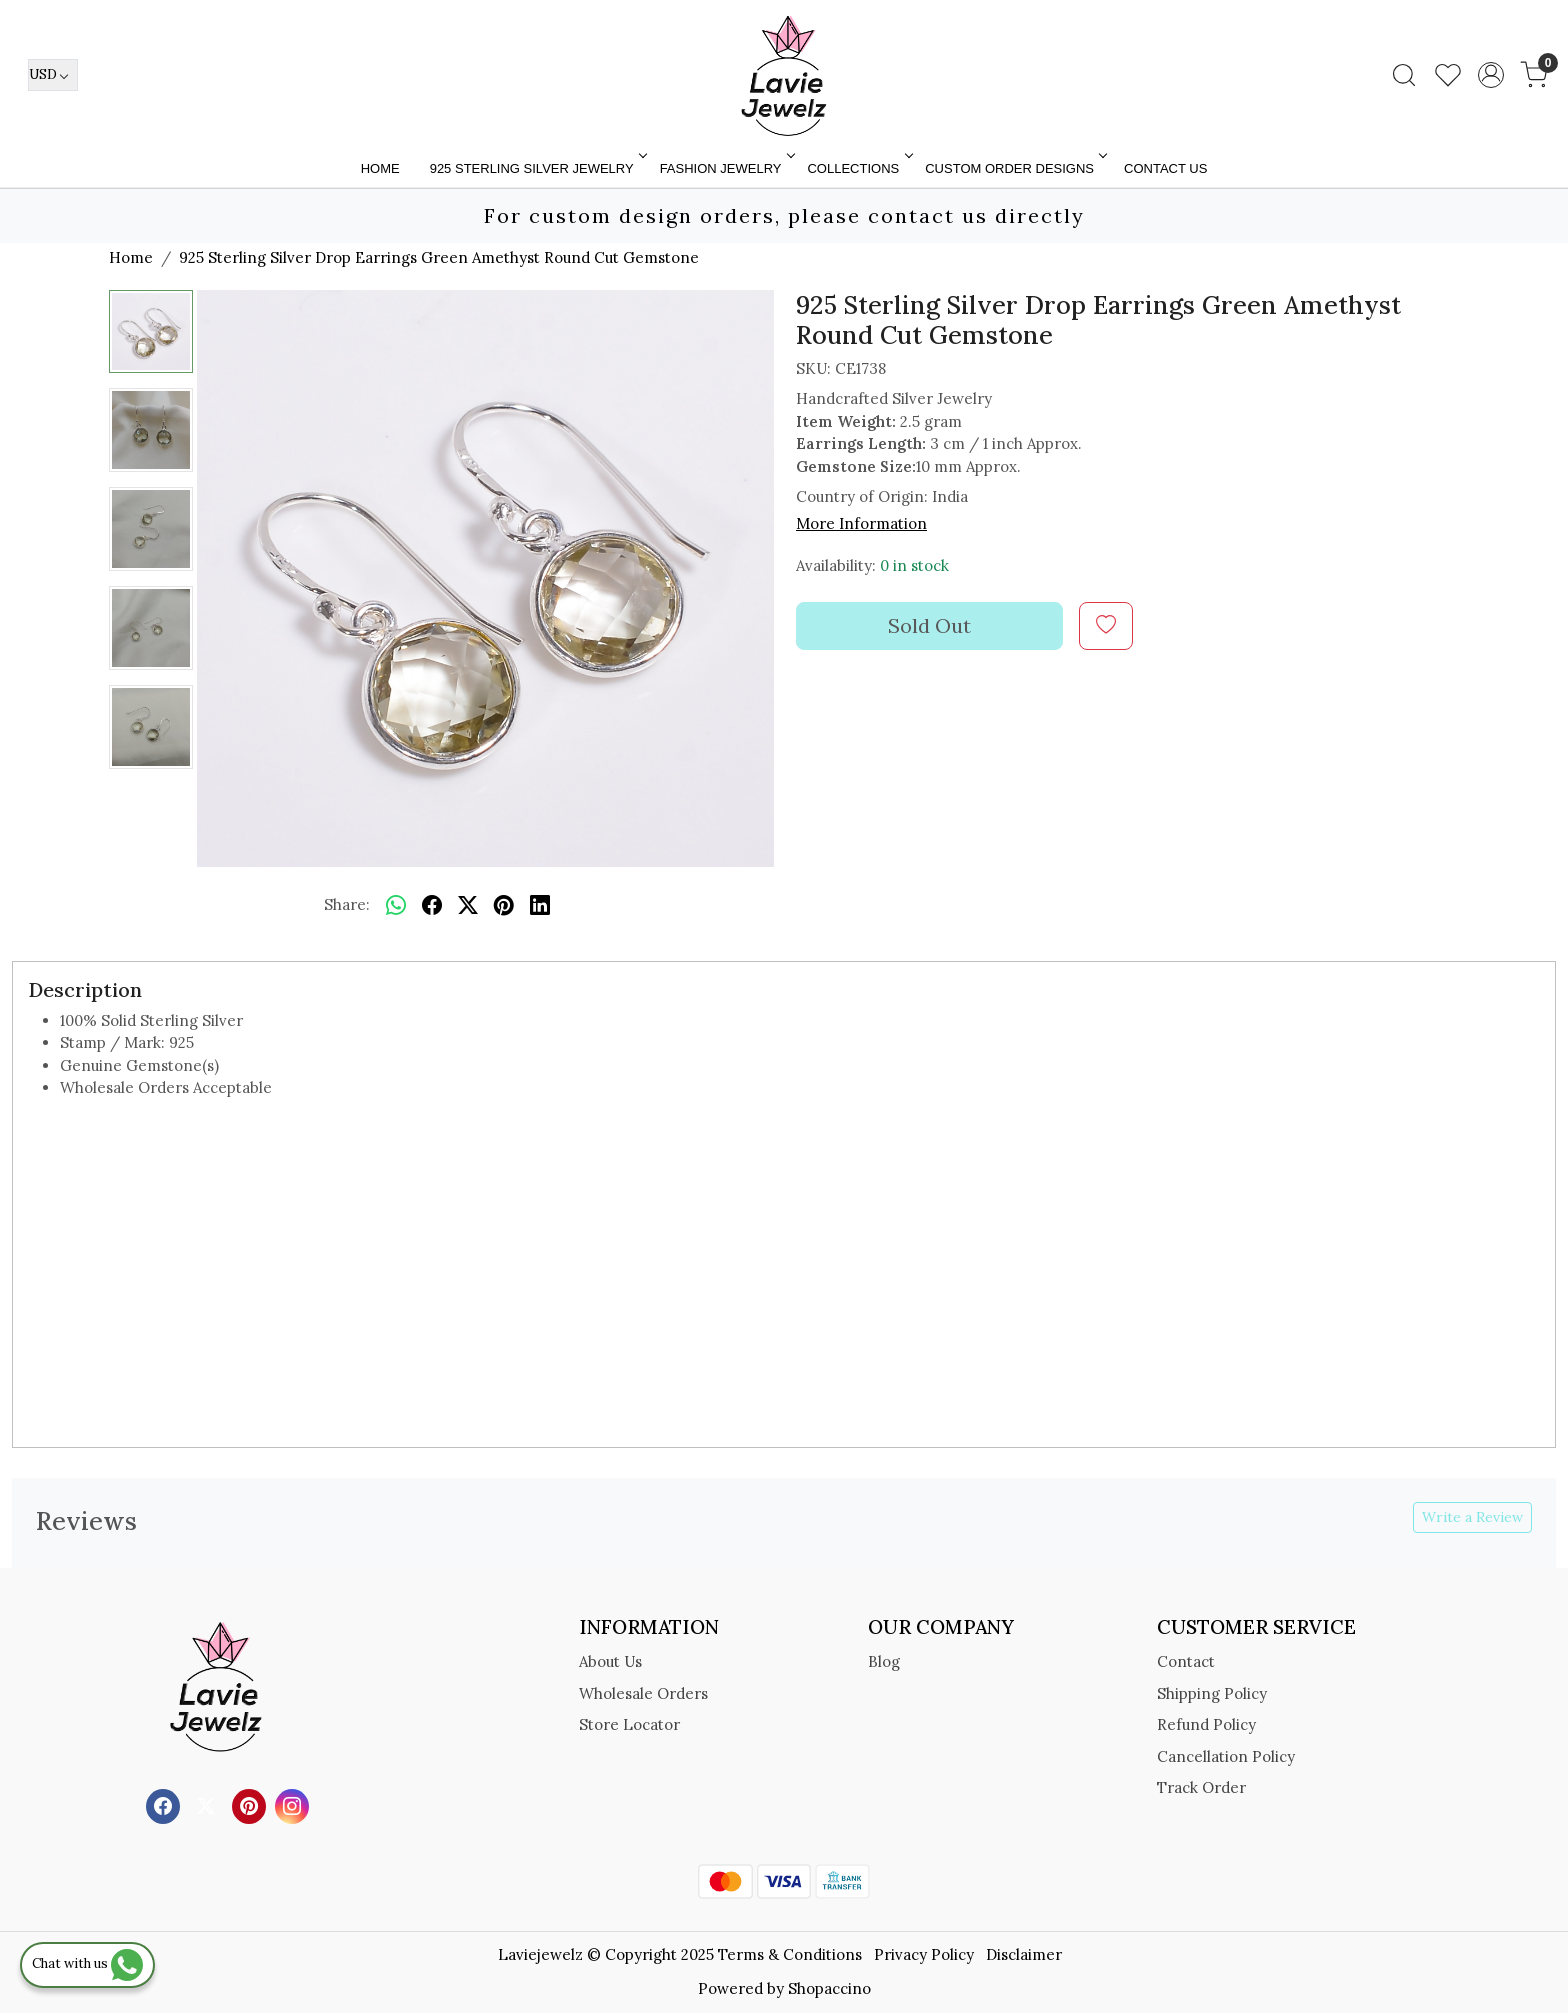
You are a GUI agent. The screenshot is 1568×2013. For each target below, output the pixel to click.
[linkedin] (540, 906)
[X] (208, 1804)
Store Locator (629, 1724)
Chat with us (87, 1963)
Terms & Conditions (790, 1954)
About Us (610, 1661)
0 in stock (914, 565)
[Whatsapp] (396, 906)
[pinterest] (504, 906)
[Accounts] (1491, 75)
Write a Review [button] (1472, 1517)
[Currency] (53, 75)
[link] (1404, 75)
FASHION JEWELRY (726, 168)
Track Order (1201, 1787)
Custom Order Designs (1014, 168)
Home (380, 168)
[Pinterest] (251, 1804)
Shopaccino (829, 1988)
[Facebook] (165, 1804)
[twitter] (468, 906)
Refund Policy (1206, 1724)
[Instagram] (294, 1804)
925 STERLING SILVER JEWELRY (537, 168)
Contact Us (1165, 168)
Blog (884, 1661)
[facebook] (432, 906)
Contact (1186, 1661)
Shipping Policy (1212, 1693)
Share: (347, 904)
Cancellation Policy (1226, 1756)
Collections (858, 168)
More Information (861, 523)
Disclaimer (1024, 1954)
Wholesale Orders (643, 1693)
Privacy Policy (924, 1954)
